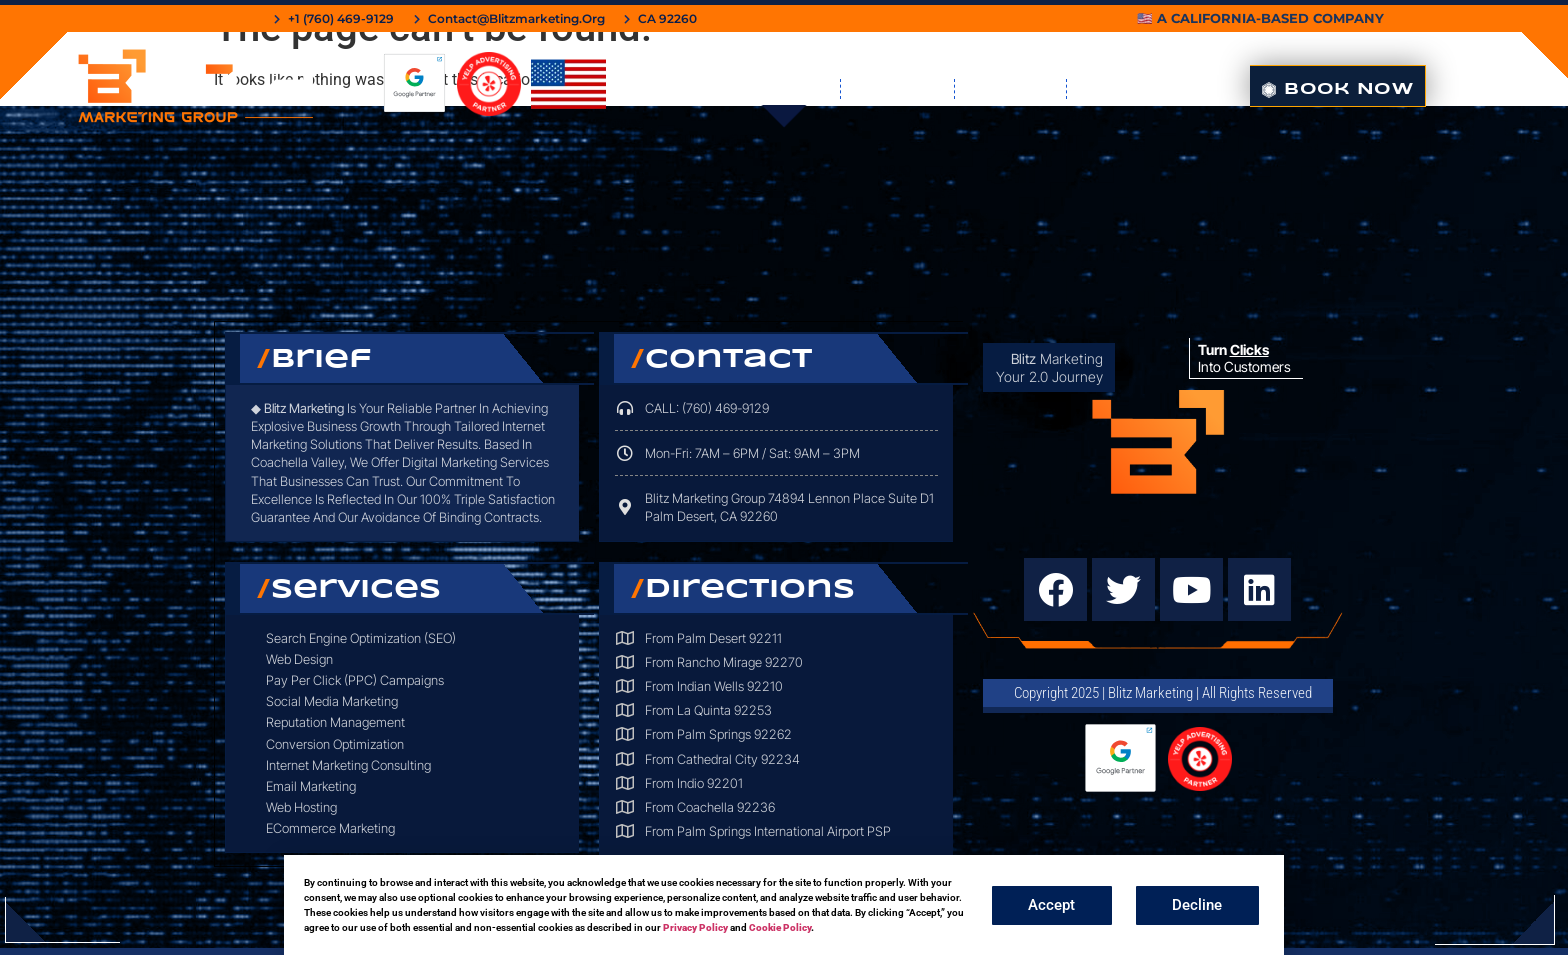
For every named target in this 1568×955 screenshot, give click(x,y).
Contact (1010, 89)
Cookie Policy (780, 927)
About (1117, 89)
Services (778, 89)
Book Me (897, 89)
